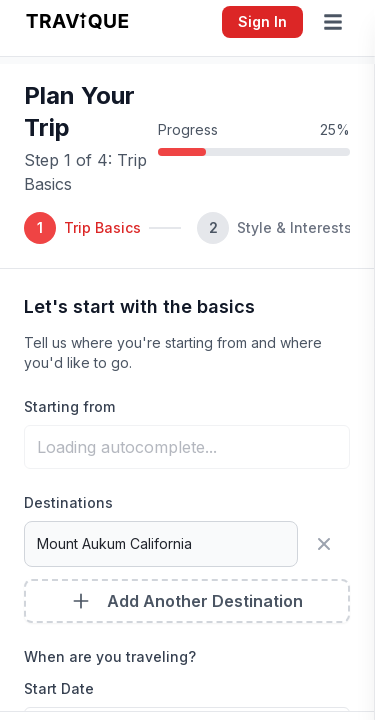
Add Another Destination (187, 601)
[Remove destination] (328, 544)
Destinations (68, 502)
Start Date (59, 688)
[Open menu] (337, 22)
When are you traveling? (110, 656)
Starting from (69, 406)
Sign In (262, 21)
